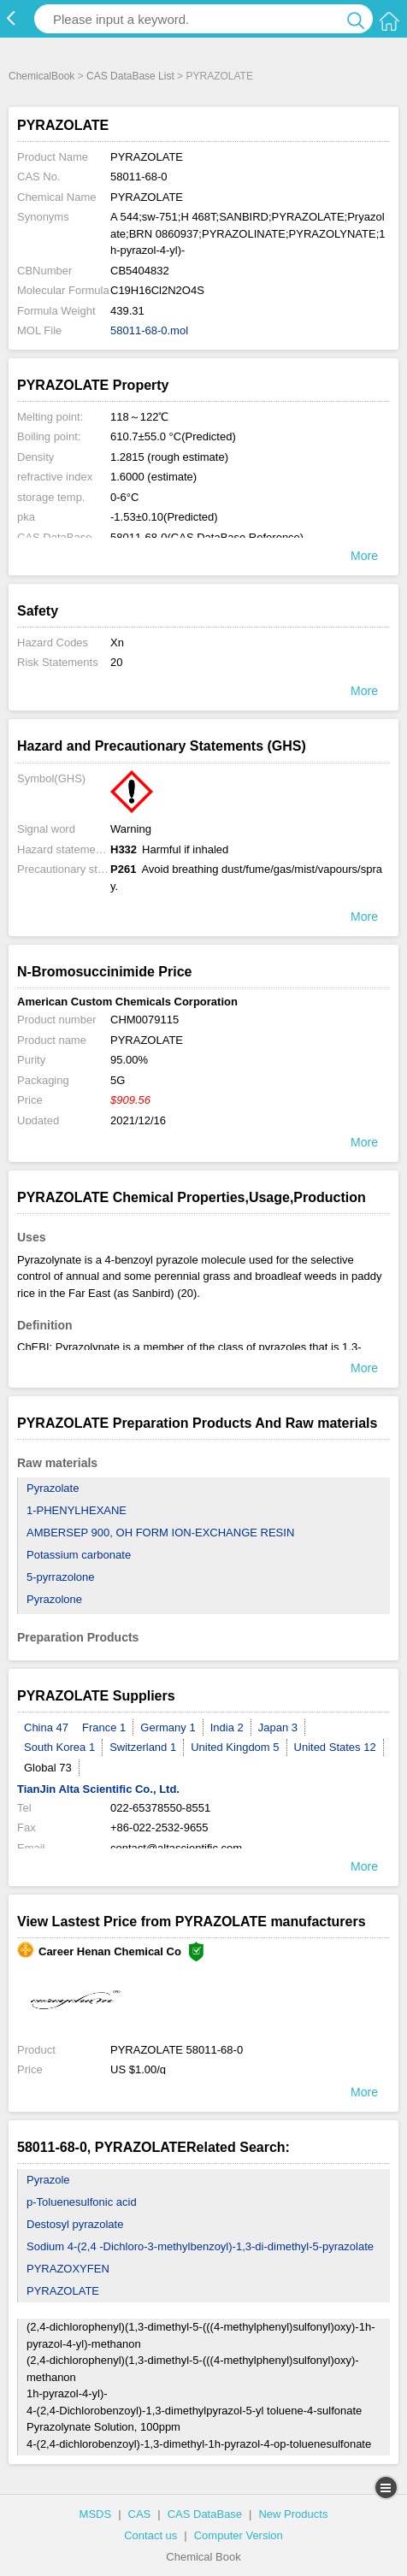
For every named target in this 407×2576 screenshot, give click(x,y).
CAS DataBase (205, 2514)
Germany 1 (167, 1727)
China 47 (46, 1727)
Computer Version (238, 2535)
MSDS (96, 2514)
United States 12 (335, 1747)
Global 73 (48, 1767)
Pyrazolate (53, 1488)
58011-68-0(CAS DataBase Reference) (207, 537)
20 (116, 662)
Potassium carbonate (79, 1554)
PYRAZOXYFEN (68, 2268)
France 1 (104, 1727)
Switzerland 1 (142, 1747)
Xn (117, 642)
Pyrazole (48, 2179)
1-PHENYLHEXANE (77, 1510)
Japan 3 (278, 1727)
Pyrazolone (54, 1599)
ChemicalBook (41, 76)
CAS (139, 2514)
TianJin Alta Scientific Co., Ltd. (98, 1789)
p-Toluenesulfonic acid (82, 2202)
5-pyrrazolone (61, 1577)
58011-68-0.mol (149, 330)
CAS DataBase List (130, 76)
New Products (292, 2514)
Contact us (150, 2535)
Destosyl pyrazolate (75, 2224)
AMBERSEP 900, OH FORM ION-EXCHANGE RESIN (160, 1532)
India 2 (227, 1727)
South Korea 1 (59, 1747)
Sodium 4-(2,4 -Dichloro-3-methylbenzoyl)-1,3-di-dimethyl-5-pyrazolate (200, 2246)
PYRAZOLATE (63, 2290)
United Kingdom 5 (235, 1747)
